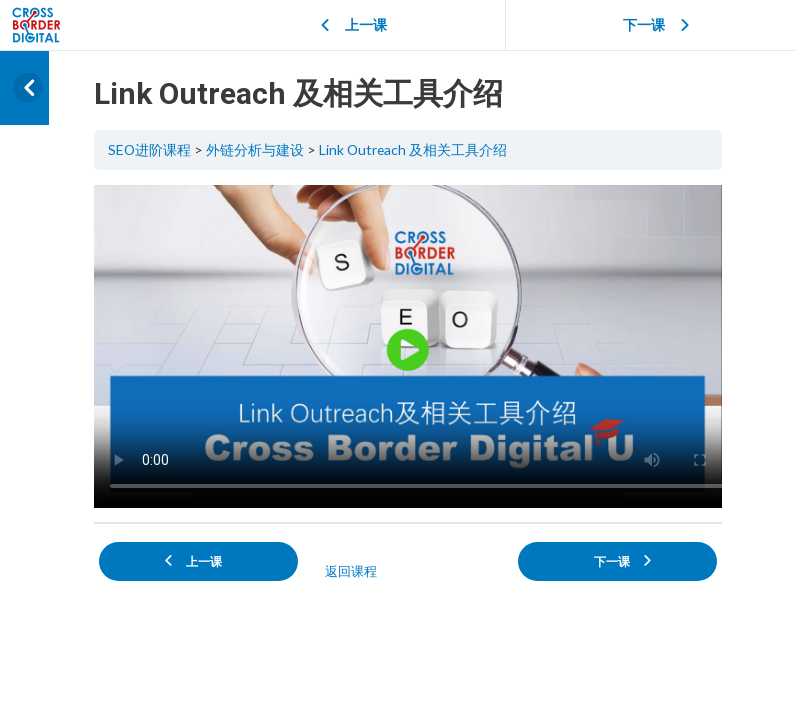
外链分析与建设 (255, 149)
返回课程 (351, 571)
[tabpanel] (408, 346)
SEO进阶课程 (149, 149)
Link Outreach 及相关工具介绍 (413, 149)
